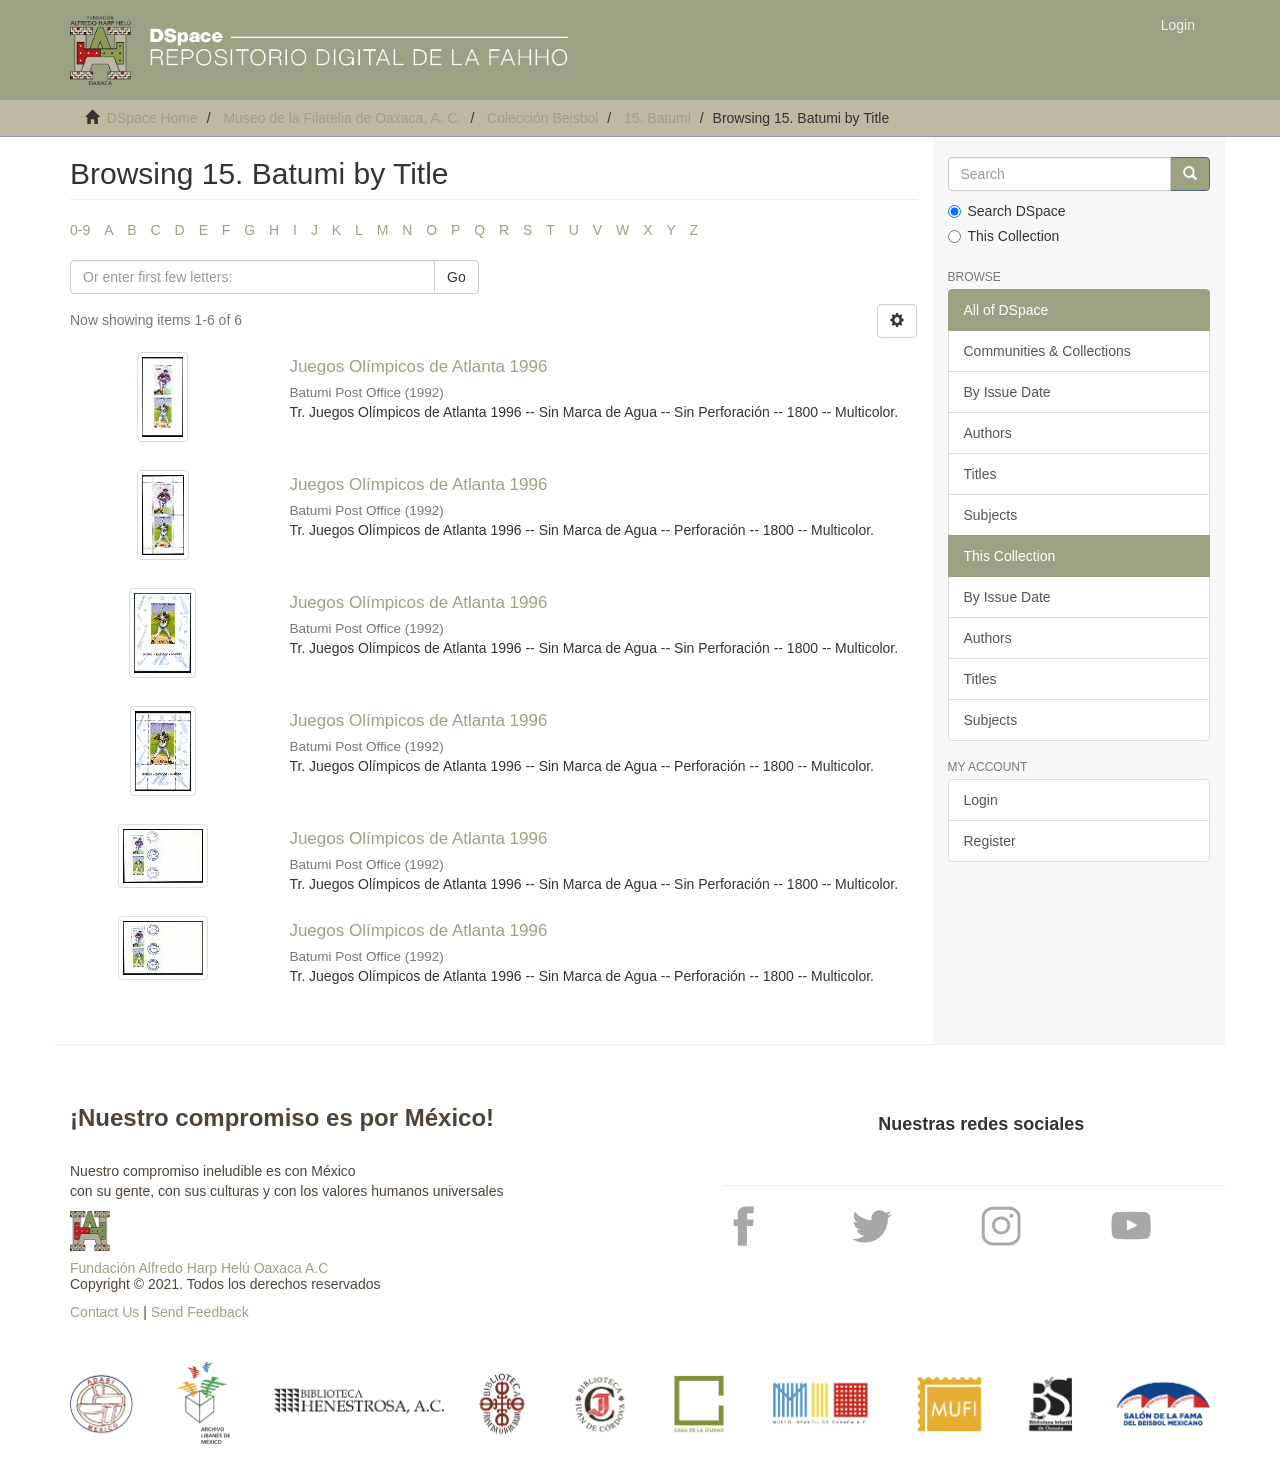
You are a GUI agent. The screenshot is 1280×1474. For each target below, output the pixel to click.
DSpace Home (152, 118)
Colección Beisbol (542, 118)
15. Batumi (657, 118)
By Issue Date (1007, 392)
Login (981, 800)
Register (990, 841)
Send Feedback (200, 1312)
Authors (988, 433)
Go (456, 277)
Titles (980, 474)
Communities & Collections (1047, 351)
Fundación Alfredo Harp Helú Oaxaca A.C (199, 1268)
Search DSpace (1007, 211)
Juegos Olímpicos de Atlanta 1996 (418, 366)
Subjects (991, 515)
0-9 (80, 230)
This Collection (1004, 236)
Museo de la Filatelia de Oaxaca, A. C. (342, 118)
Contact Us (104, 1312)
